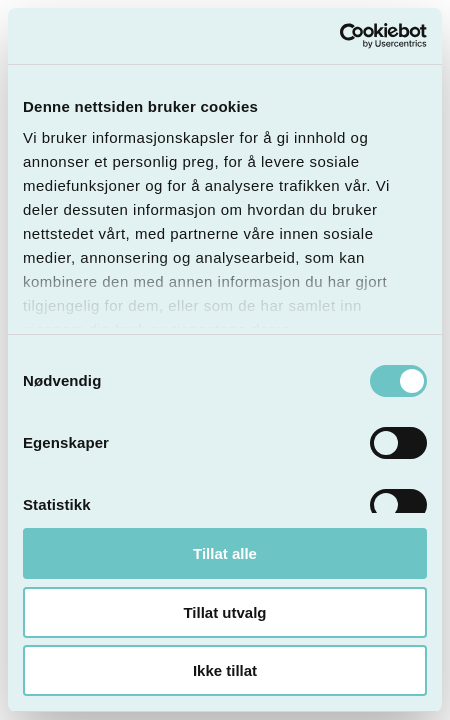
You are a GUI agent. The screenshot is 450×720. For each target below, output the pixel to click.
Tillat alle (225, 553)
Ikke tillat (225, 670)
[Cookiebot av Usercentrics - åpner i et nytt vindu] (339, 36)
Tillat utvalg (224, 612)
